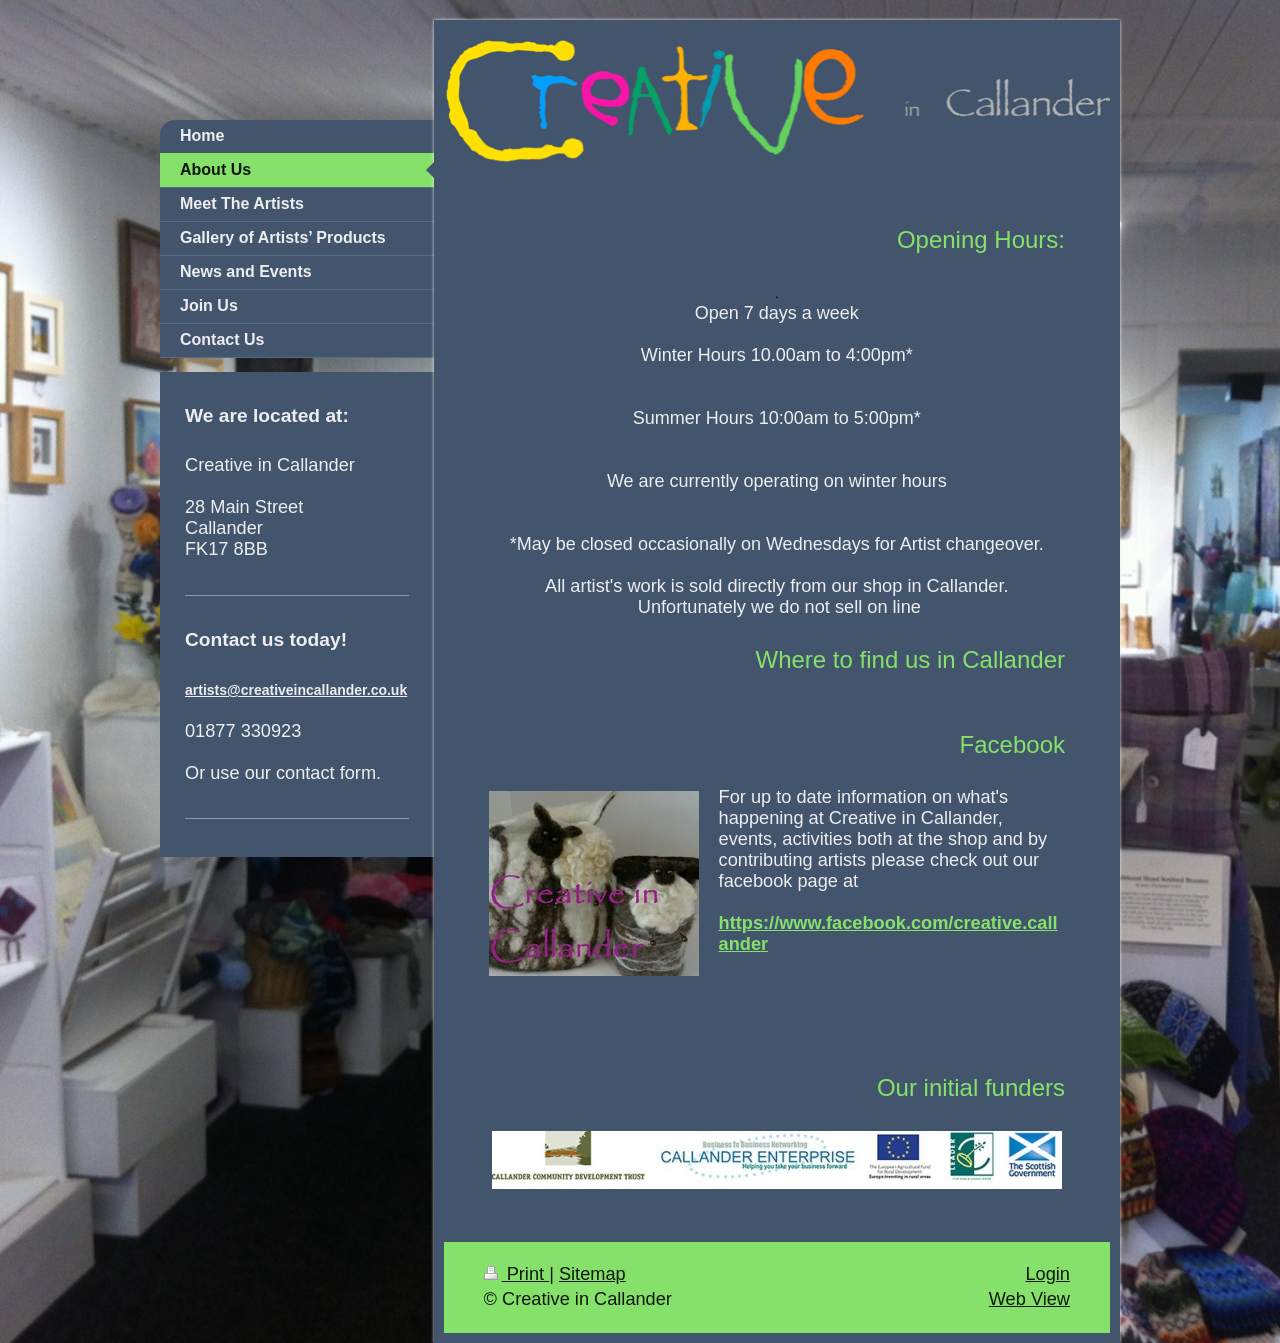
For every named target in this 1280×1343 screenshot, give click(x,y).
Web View (1029, 1299)
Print (517, 1274)
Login (1047, 1274)
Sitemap (592, 1274)
